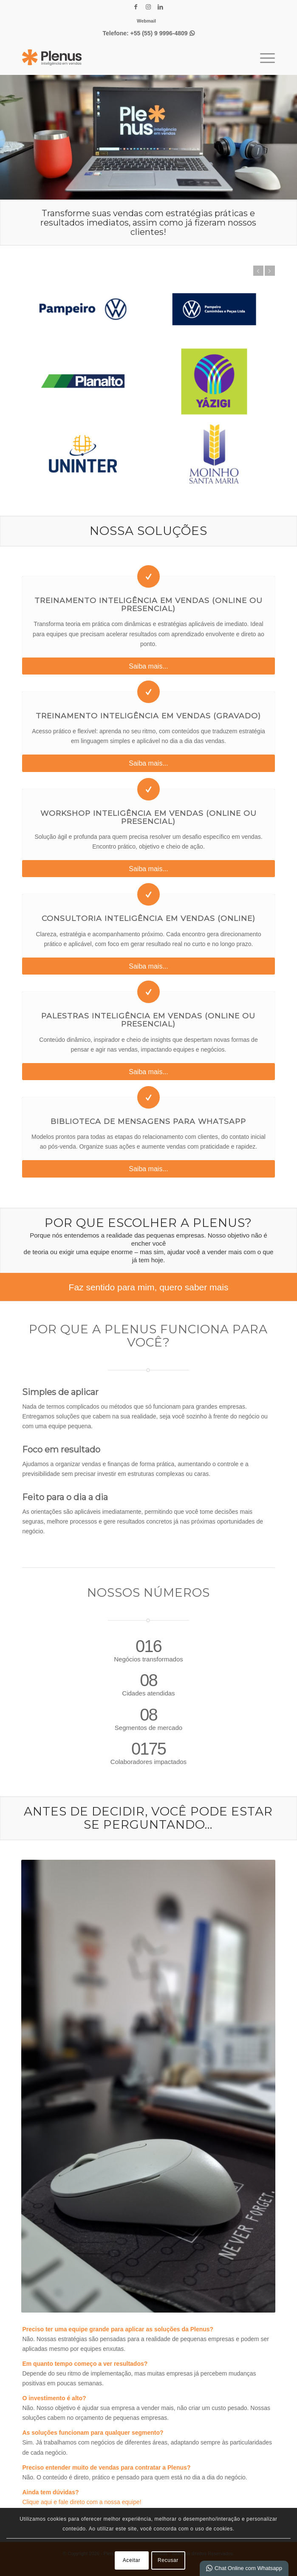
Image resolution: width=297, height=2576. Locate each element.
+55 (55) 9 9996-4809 (162, 33)
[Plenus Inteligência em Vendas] (123, 57)
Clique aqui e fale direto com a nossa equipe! (81, 2502)
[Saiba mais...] (148, 666)
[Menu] (263, 57)
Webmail (146, 20)
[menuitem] (146, 21)
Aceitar (132, 2560)
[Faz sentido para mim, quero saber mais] (148, 1287)
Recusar (168, 2560)
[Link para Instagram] (148, 6)
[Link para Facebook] (136, 6)
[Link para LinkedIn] (161, 6)
